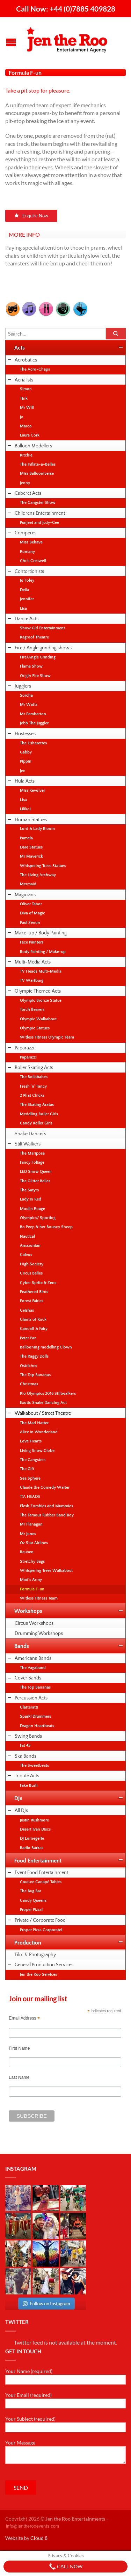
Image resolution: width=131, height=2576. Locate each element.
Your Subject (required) (65, 2424)
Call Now (65, 2566)
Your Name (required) (65, 2376)
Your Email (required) (65, 2400)
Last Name (19, 2077)
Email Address (24, 2018)
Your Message (65, 2452)
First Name (19, 2048)
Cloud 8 (39, 2538)
